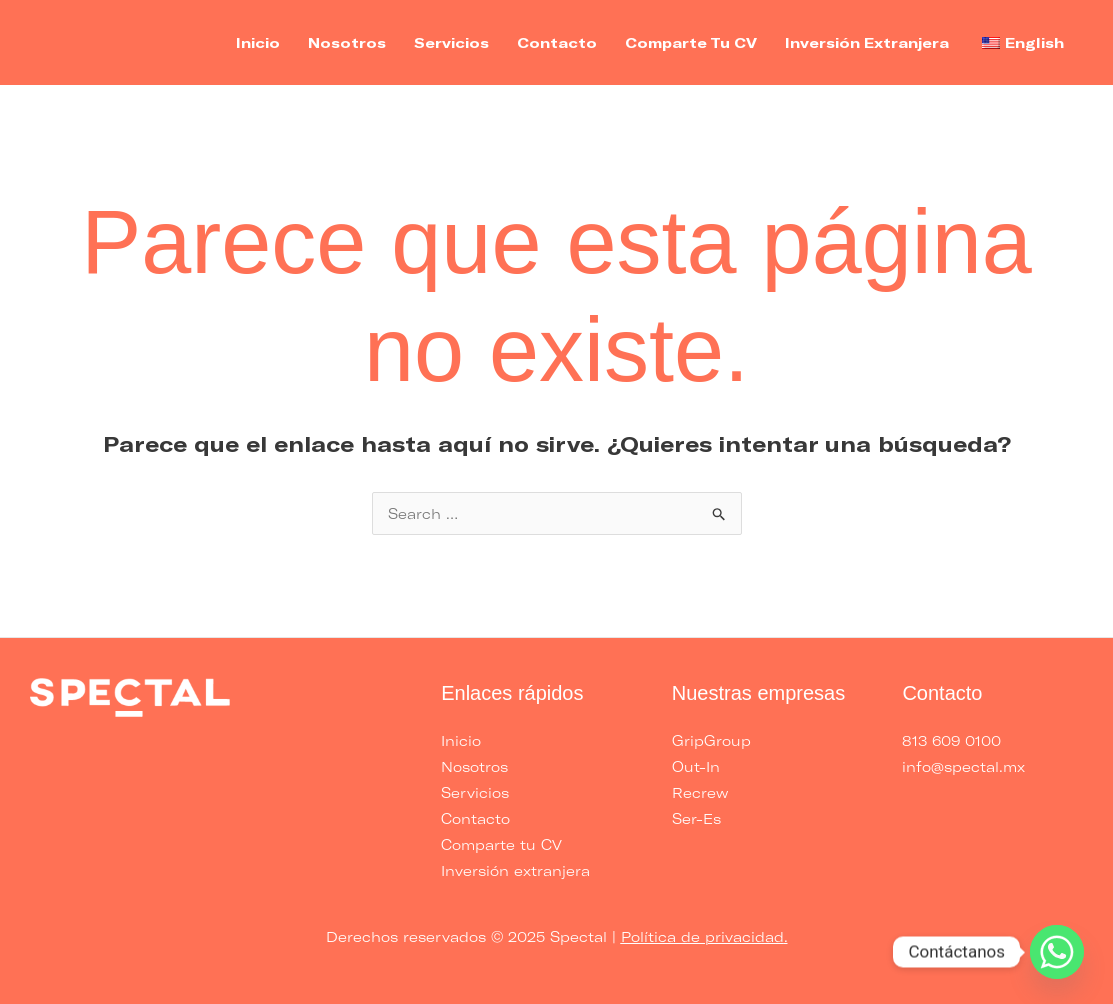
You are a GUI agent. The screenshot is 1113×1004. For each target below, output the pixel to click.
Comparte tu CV (691, 42)
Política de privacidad (702, 936)
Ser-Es (696, 818)
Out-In (696, 766)
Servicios (451, 42)
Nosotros (347, 42)
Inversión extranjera (867, 42)
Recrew (700, 792)
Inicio (258, 42)
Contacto (557, 42)
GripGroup (711, 740)
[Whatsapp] (1057, 952)
